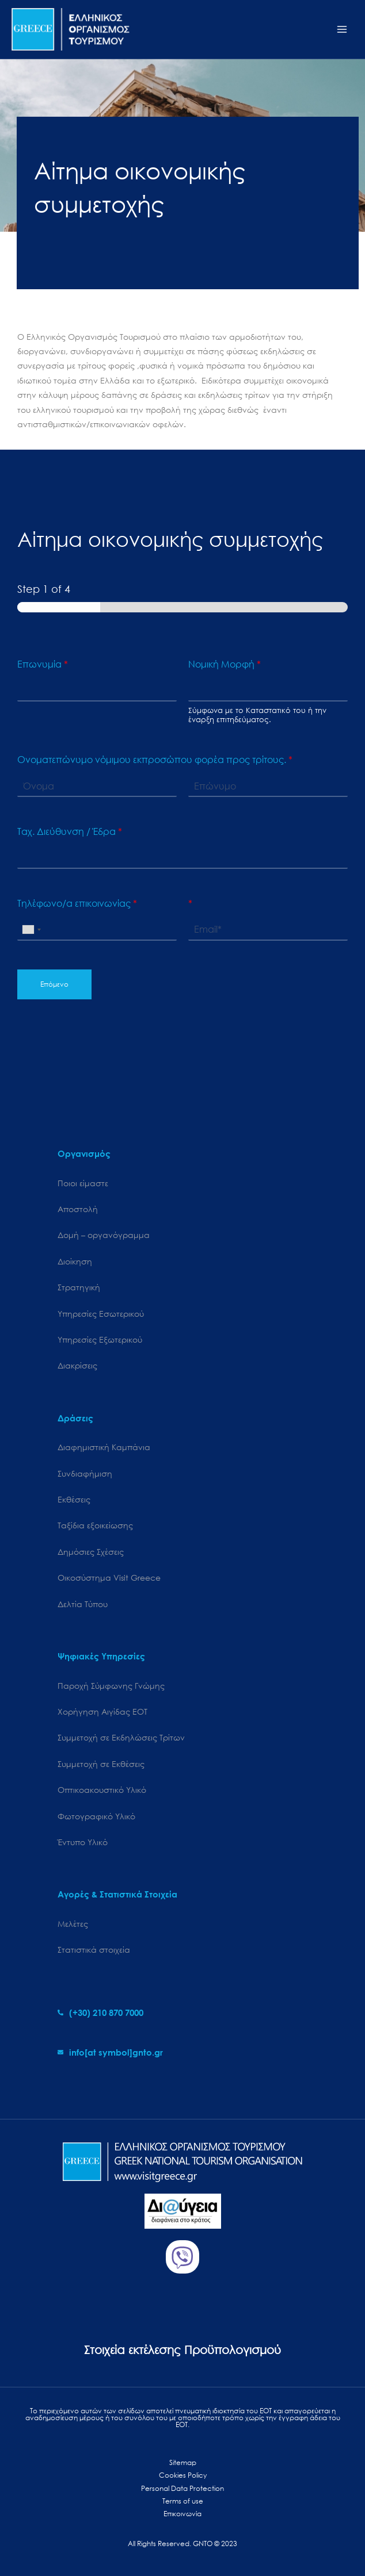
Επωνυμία (42, 664)
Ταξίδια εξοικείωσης (95, 1525)
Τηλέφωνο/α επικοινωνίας (77, 903)
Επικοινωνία (182, 2513)
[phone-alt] (100, 2012)
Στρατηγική (79, 1287)
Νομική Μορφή (224, 664)
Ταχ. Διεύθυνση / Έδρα (69, 831)
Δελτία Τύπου (83, 1603)
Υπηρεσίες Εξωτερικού (100, 1339)
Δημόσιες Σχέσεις (91, 1551)
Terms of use (182, 2501)
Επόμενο (54, 984)
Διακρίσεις (77, 1365)
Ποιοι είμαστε (83, 1183)
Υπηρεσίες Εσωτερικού (101, 1313)
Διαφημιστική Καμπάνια (104, 1447)
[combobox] (31, 929)
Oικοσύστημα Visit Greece (109, 1577)
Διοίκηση (75, 1261)
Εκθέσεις (74, 1499)
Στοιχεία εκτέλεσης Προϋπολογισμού (182, 2349)
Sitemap (182, 2462)
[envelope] (110, 2052)
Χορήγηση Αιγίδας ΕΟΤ (102, 1711)
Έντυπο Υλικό (83, 1842)
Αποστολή (78, 1208)
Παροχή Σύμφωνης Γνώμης (111, 1685)
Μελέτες (73, 1923)
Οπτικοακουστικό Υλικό (102, 1789)
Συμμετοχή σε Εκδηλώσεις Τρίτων (121, 1737)
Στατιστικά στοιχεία (94, 1949)
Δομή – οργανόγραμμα (104, 1234)
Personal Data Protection (182, 2488)
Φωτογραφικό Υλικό (96, 1816)
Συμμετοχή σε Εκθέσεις (101, 1763)
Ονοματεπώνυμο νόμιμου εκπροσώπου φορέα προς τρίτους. (154, 759)
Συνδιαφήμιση (85, 1473)
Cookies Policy (183, 2475)
